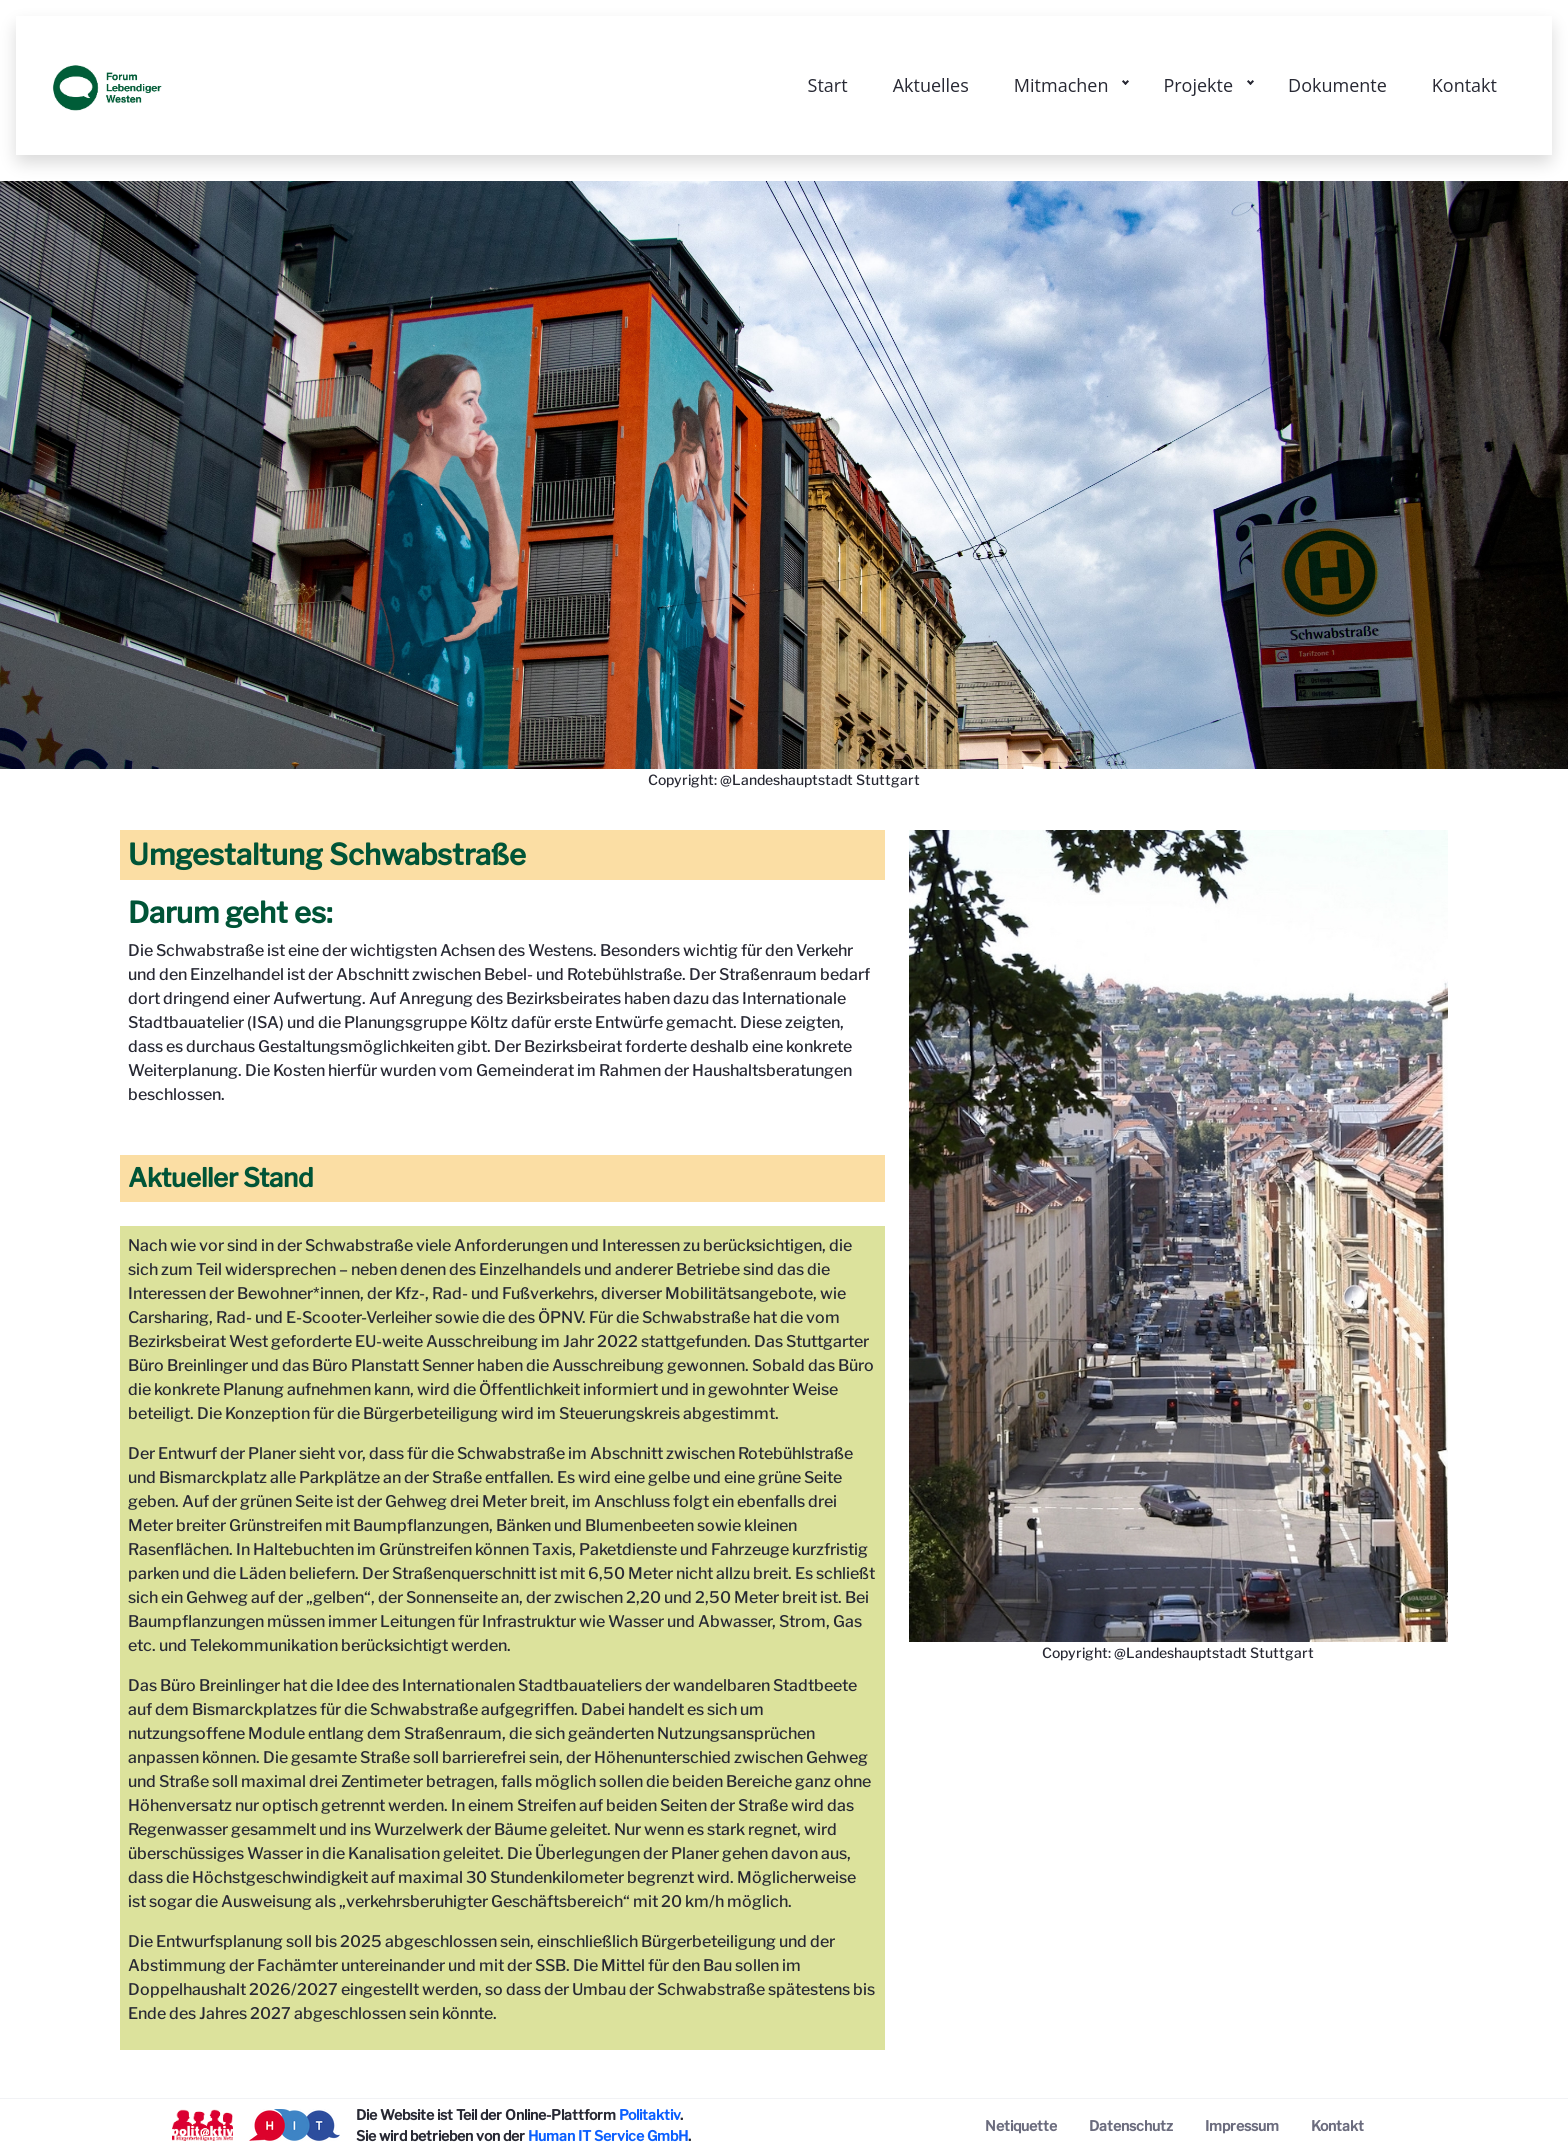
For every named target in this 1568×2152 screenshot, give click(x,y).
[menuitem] (1021, 2125)
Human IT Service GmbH (608, 2135)
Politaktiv (649, 2114)
